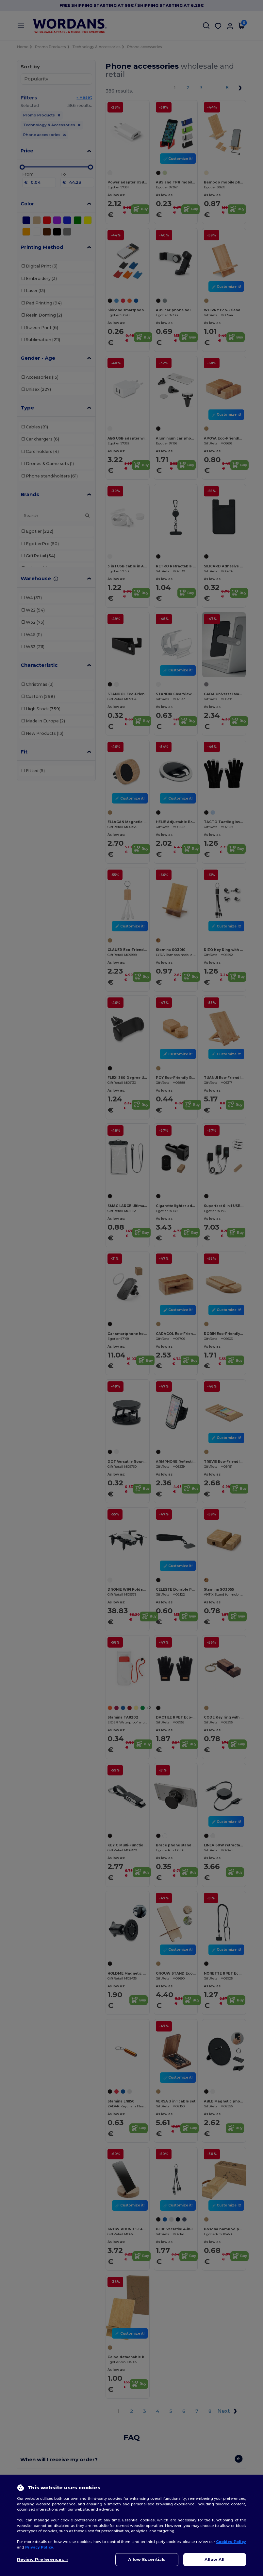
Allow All (214, 2559)
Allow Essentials (147, 2559)
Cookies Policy (231, 2541)
